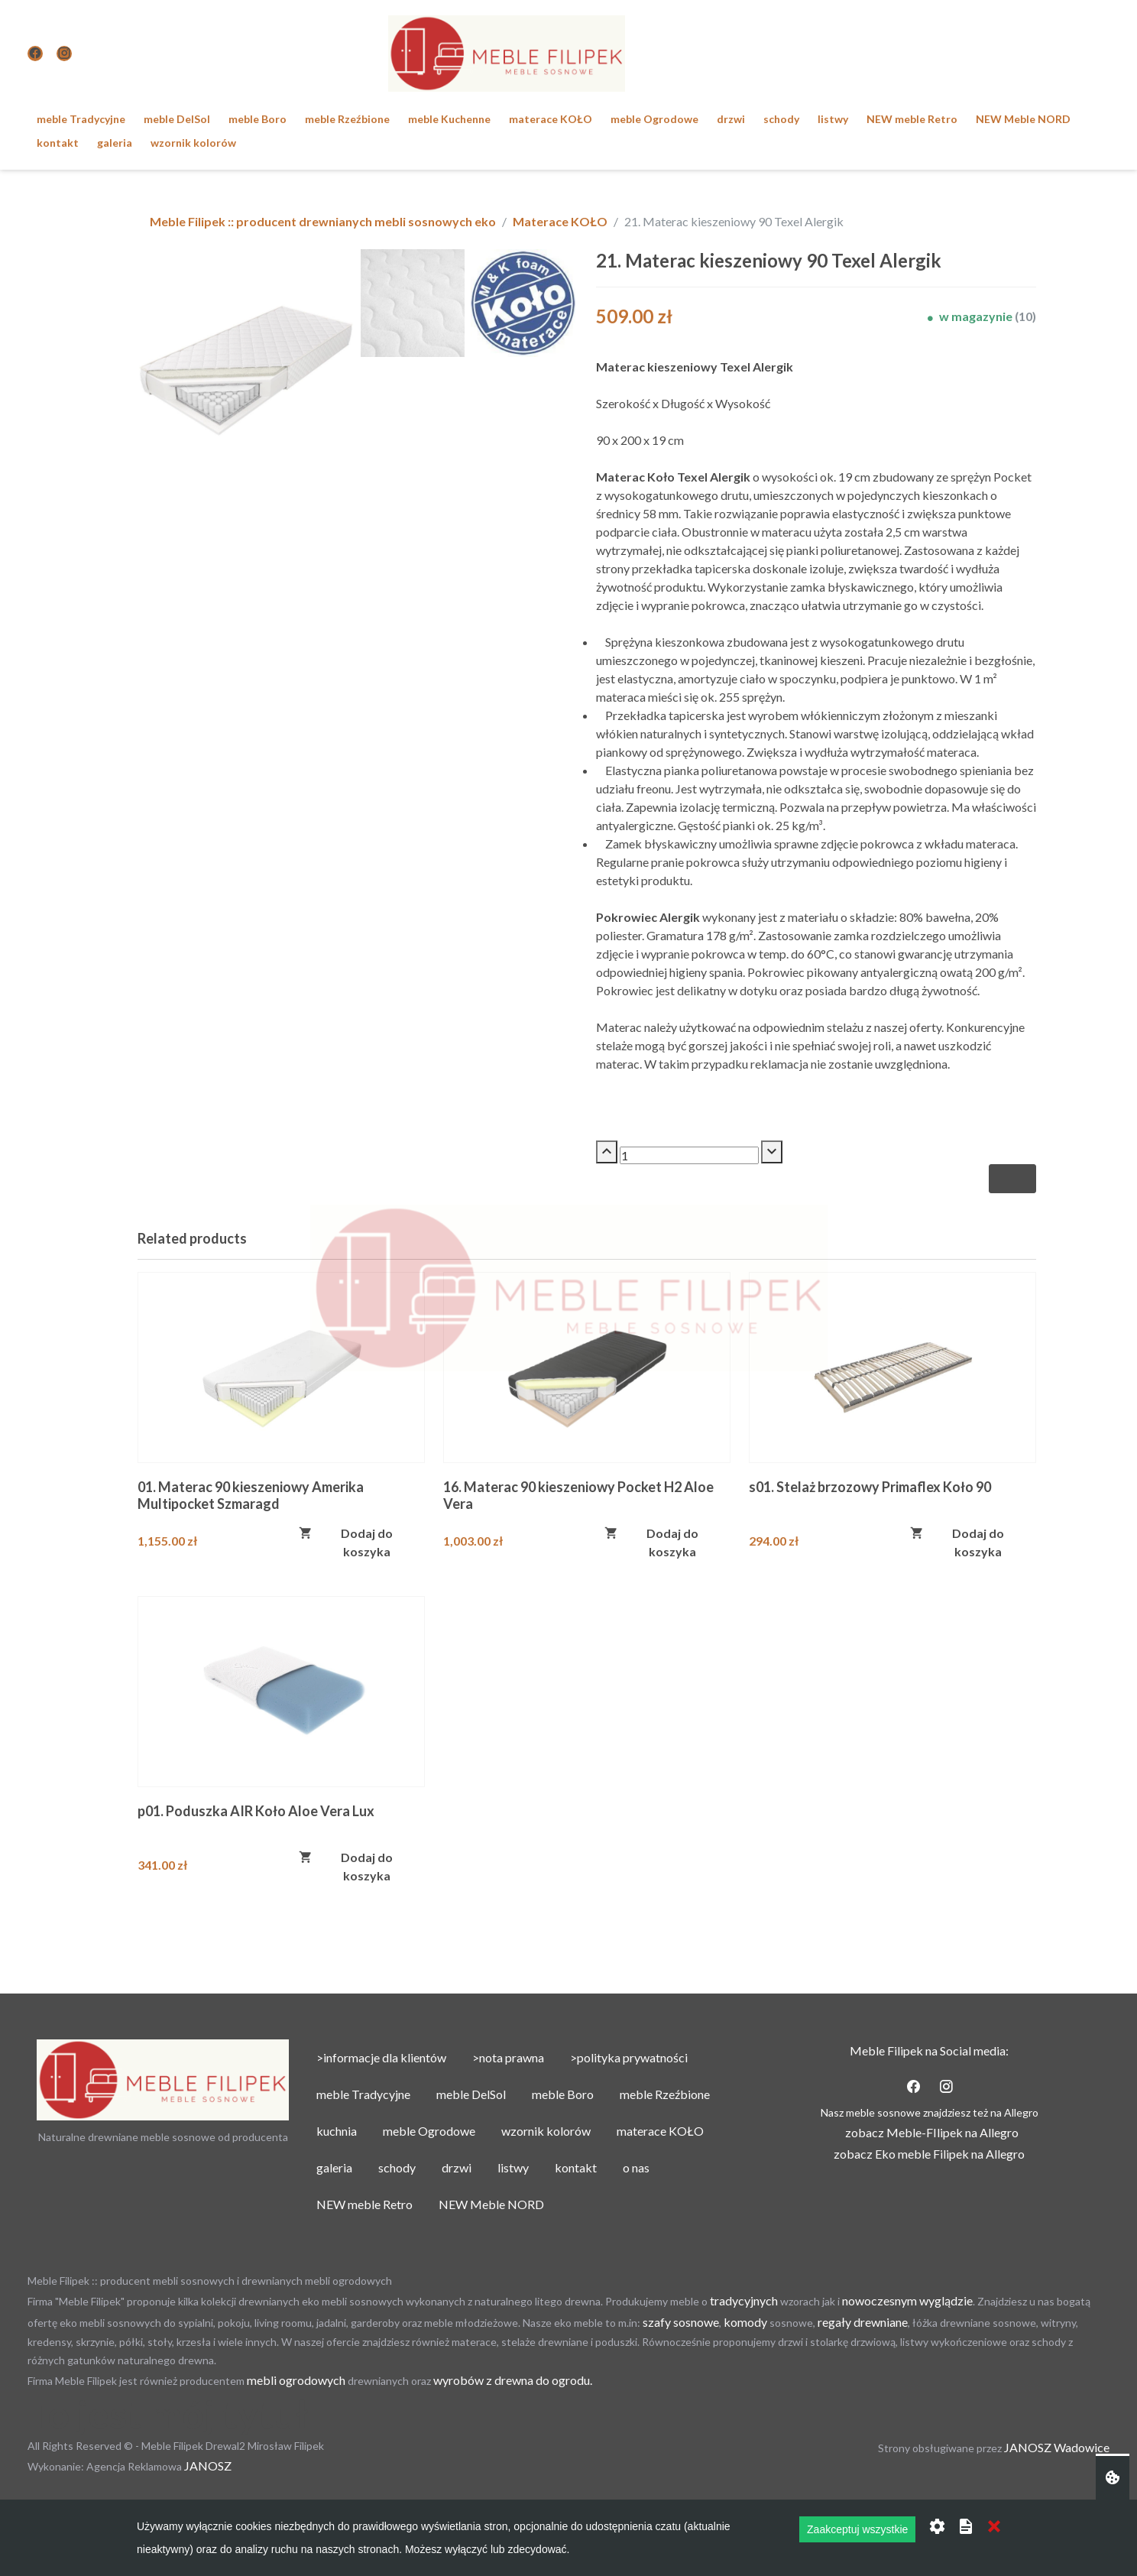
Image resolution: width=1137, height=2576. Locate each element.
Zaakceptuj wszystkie (857, 2529)
